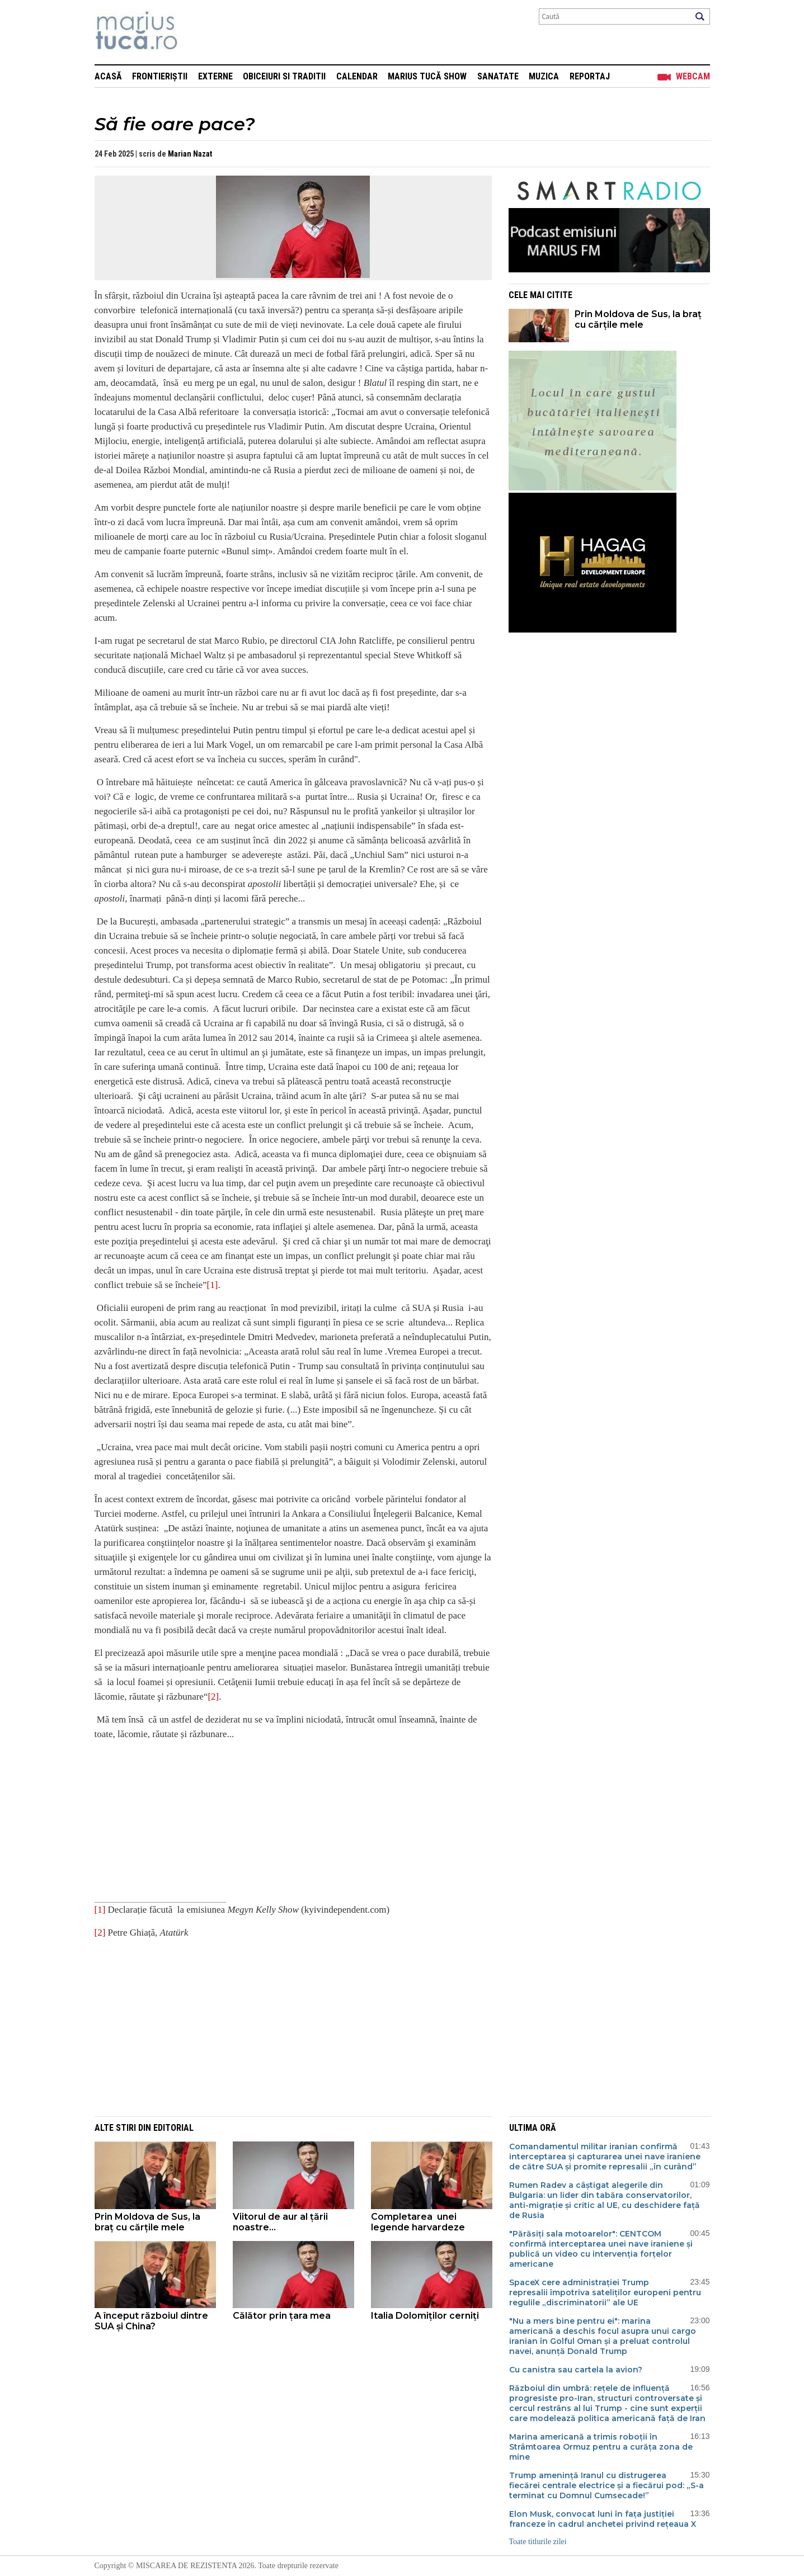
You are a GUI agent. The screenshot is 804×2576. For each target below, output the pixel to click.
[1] (212, 1285)
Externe (215, 76)
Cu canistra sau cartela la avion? (577, 2370)
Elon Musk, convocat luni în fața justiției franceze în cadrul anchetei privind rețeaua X (602, 2519)
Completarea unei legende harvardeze (418, 2222)
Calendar (357, 76)
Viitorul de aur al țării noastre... (280, 2222)
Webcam (693, 76)
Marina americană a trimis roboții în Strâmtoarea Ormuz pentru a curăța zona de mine (601, 2447)
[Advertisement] (285, 2026)
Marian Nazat (190, 153)
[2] (213, 1696)
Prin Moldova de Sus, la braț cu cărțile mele (638, 319)
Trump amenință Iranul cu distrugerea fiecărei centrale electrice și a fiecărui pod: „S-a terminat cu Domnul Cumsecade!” (606, 2485)
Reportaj (590, 76)
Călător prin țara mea (282, 2315)
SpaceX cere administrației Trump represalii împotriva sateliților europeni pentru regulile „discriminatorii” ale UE (605, 2292)
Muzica (544, 76)
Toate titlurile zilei (538, 2541)
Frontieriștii (159, 76)
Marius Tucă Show (427, 76)
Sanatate (498, 76)
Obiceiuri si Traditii (284, 76)
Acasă (108, 76)
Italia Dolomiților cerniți (425, 2315)
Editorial (173, 2127)
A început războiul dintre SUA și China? (151, 2321)
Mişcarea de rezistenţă (197, 32)
